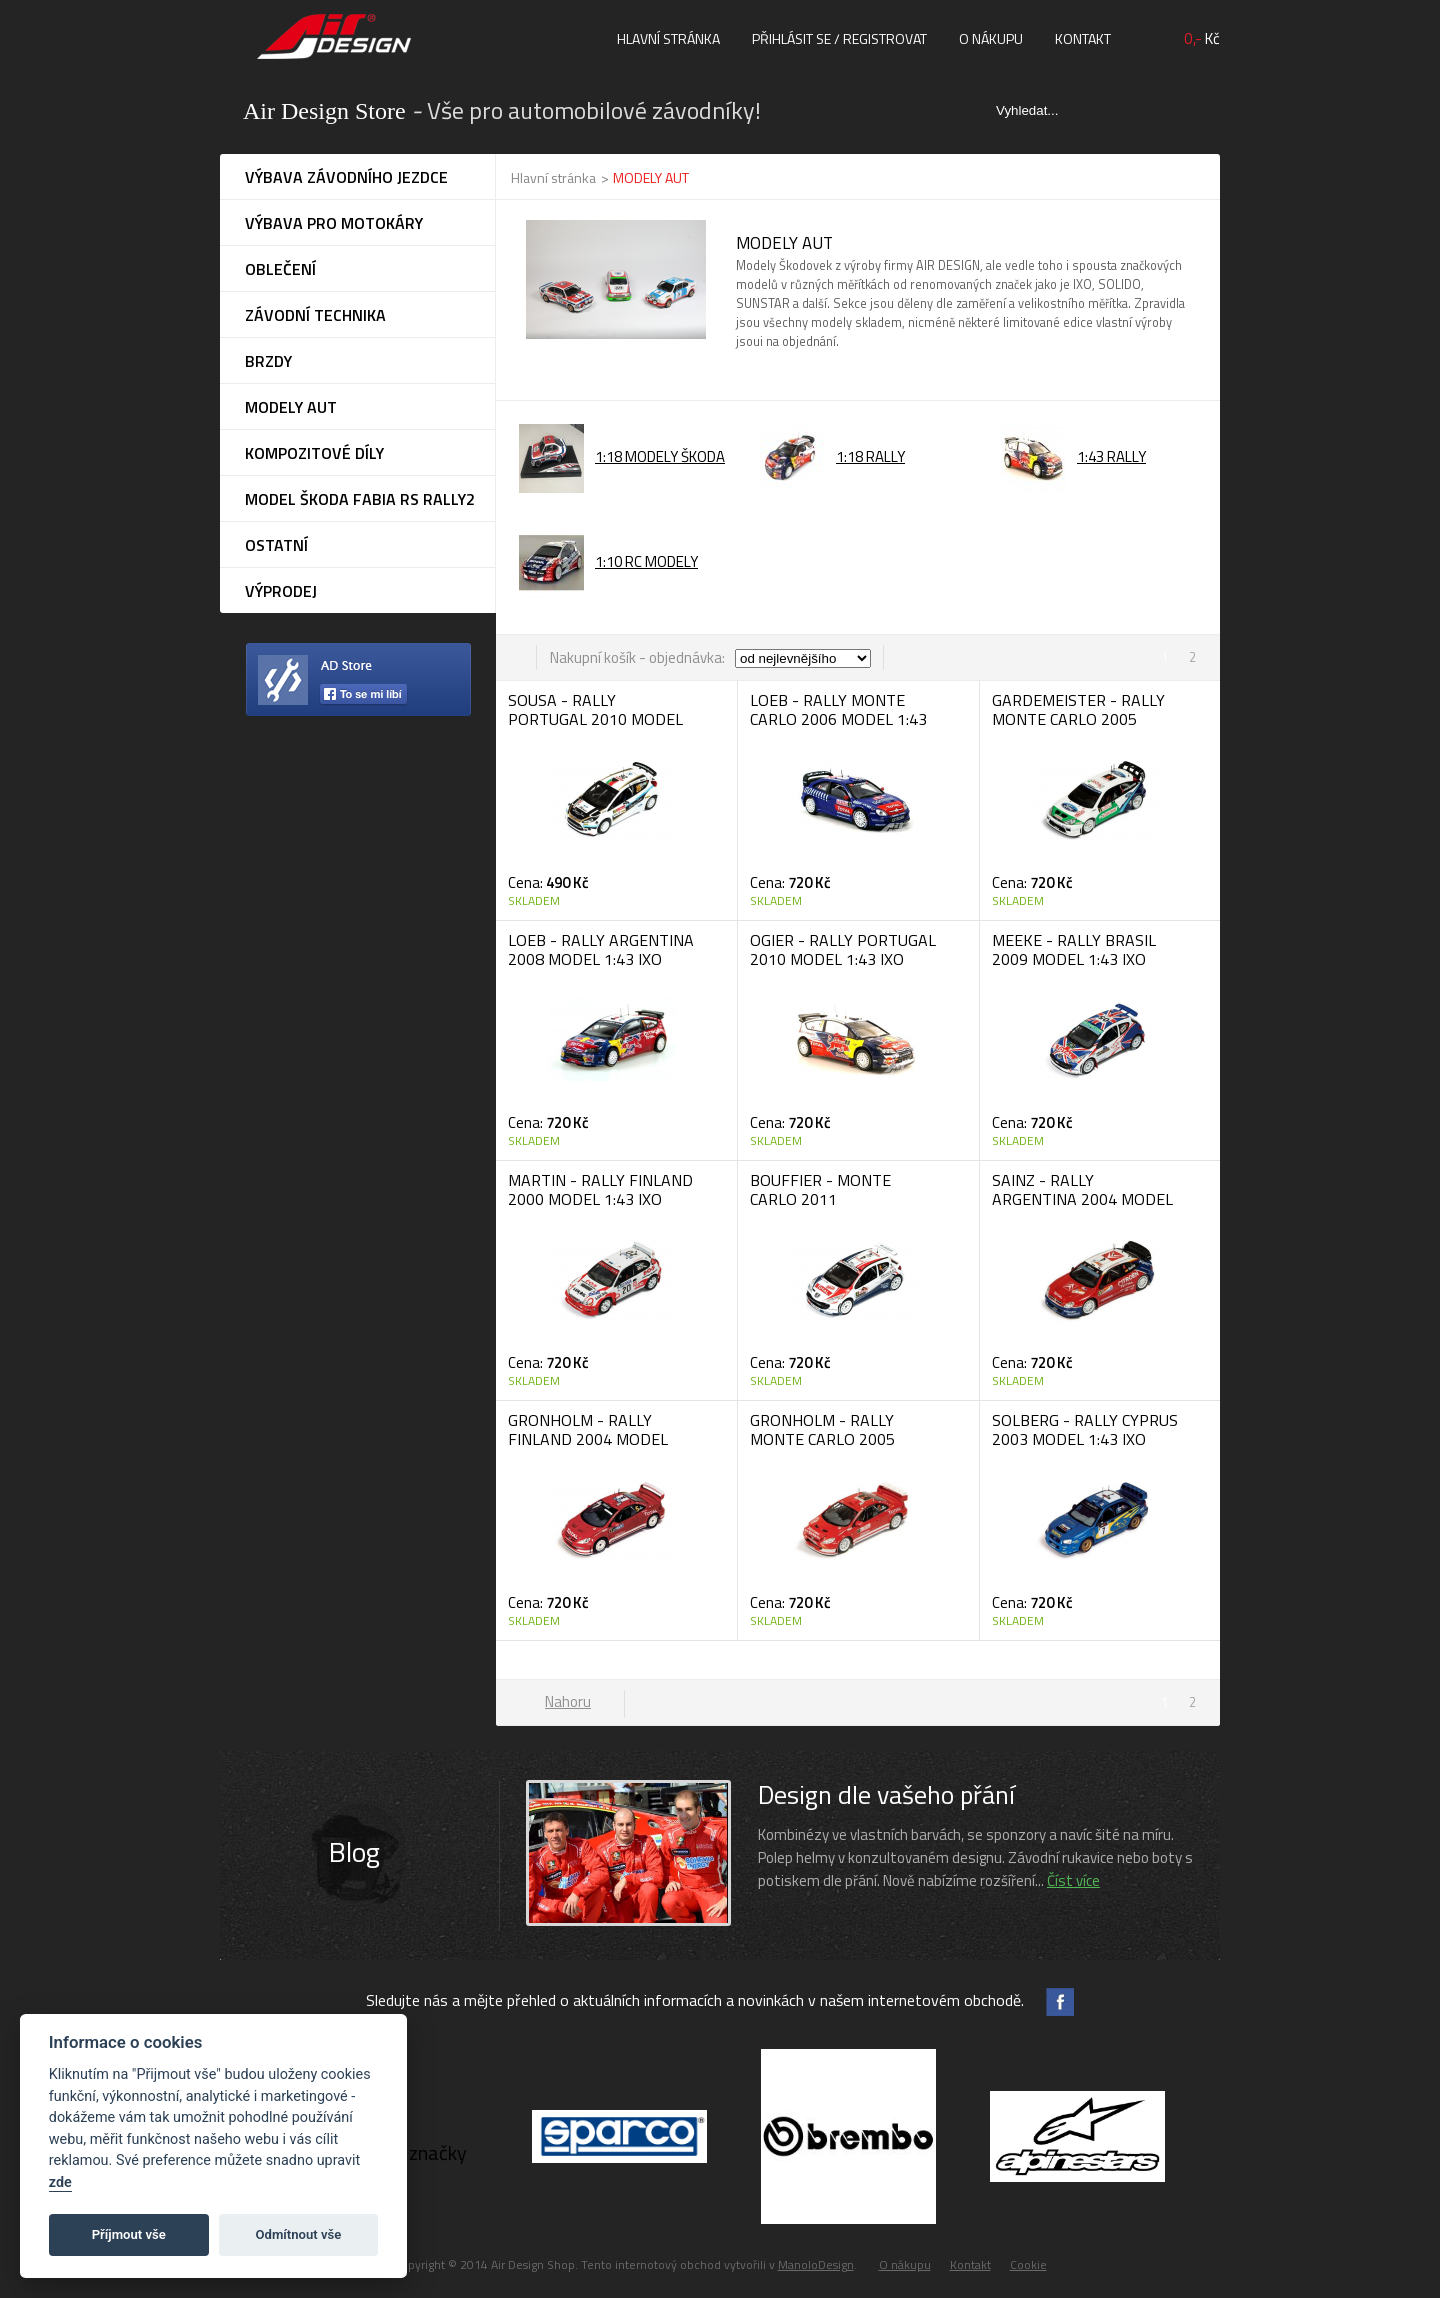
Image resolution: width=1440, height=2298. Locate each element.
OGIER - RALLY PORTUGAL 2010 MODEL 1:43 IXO (843, 949)
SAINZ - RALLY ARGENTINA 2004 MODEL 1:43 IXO (1082, 1199)
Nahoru (568, 1701)
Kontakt (1083, 38)
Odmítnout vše (299, 2234)
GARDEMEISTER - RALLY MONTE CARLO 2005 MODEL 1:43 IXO (1078, 719)
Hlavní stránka (668, 38)
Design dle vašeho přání (886, 1794)
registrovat (885, 38)
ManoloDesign (816, 2264)
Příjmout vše (129, 2234)
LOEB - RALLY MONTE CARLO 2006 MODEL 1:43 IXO (838, 719)
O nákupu (991, 38)
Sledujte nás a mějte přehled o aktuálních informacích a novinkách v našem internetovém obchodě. (695, 2000)
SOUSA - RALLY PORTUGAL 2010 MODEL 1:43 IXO (595, 719)
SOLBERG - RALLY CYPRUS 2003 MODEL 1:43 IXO (1085, 1429)
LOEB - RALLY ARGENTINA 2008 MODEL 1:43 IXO (601, 949)
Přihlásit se (791, 38)
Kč (1202, 38)
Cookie (1028, 2264)
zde (60, 2182)
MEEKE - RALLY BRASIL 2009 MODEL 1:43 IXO (1074, 949)
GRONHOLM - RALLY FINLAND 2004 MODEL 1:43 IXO (588, 1439)
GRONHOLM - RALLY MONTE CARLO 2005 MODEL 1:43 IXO (822, 1439)
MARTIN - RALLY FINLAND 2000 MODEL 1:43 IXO (600, 1189)
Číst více (1073, 1880)
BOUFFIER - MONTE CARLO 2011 (820, 1189)
